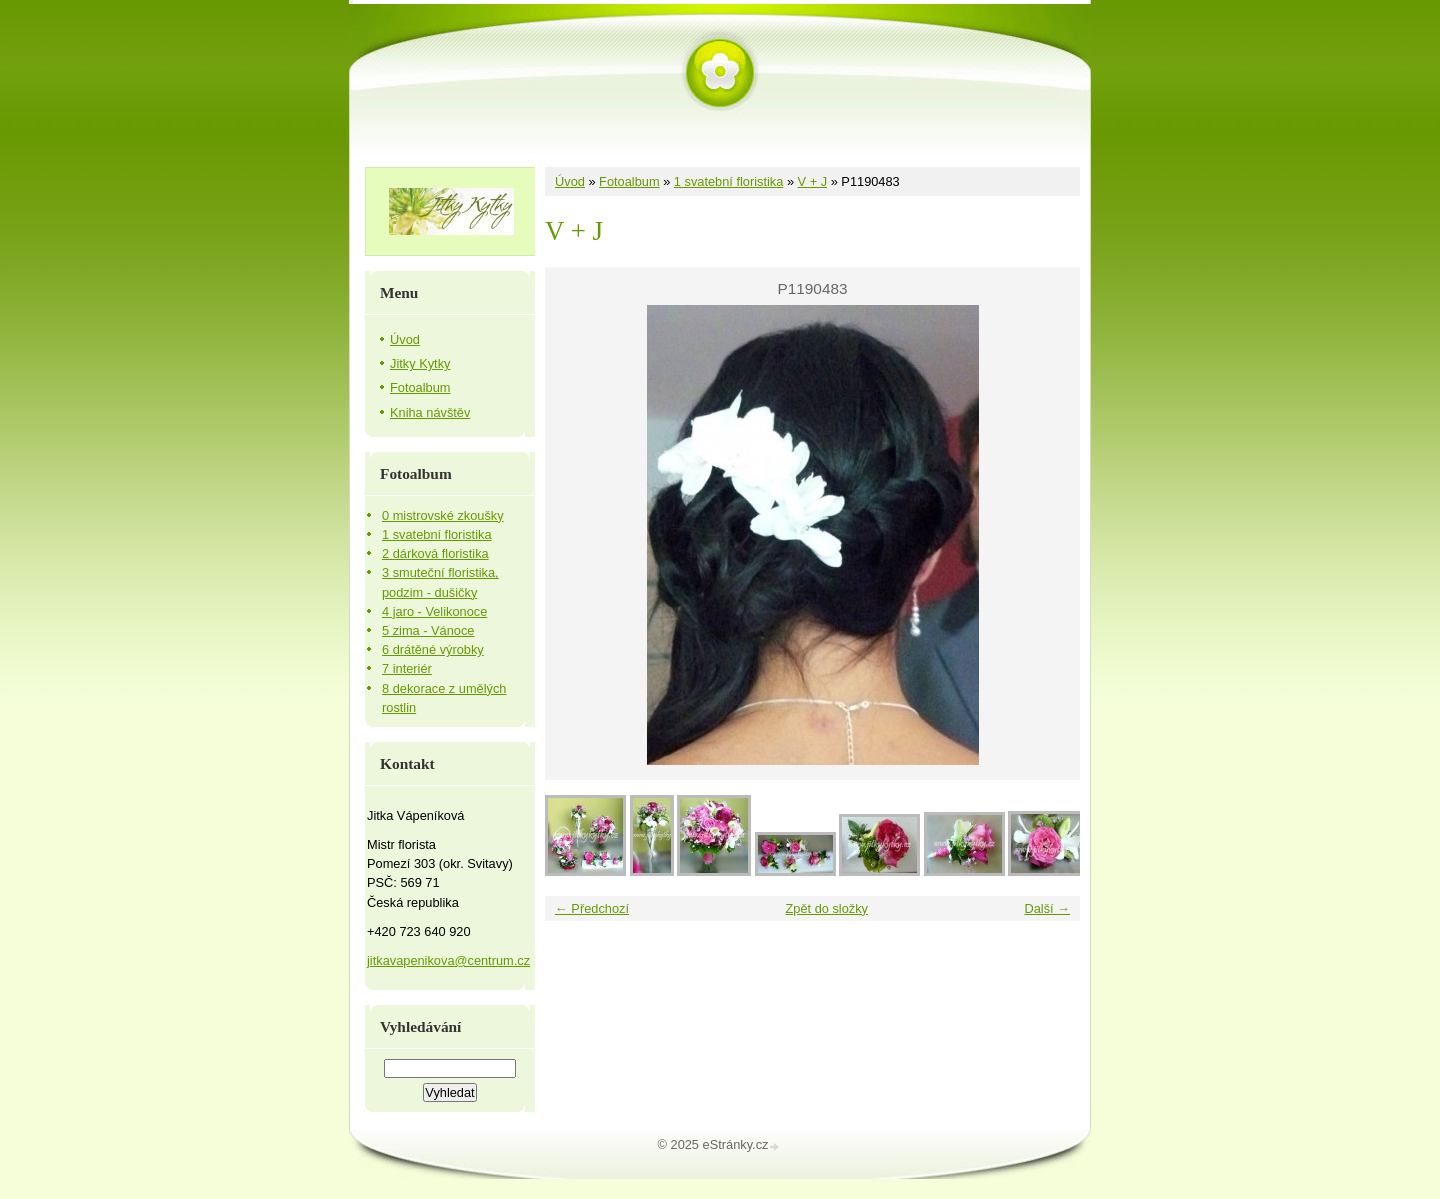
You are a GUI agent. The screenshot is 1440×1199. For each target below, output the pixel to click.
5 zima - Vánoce (428, 630)
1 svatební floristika (729, 181)
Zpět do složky (826, 908)
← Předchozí (592, 908)
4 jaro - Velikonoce (434, 611)
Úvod (570, 181)
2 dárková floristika (435, 553)
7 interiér (407, 668)
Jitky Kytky (420, 363)
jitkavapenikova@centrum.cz (448, 960)
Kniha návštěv (430, 412)
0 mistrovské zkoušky (443, 515)
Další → (1047, 908)
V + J (813, 181)
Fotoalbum (629, 181)
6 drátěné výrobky (433, 649)
